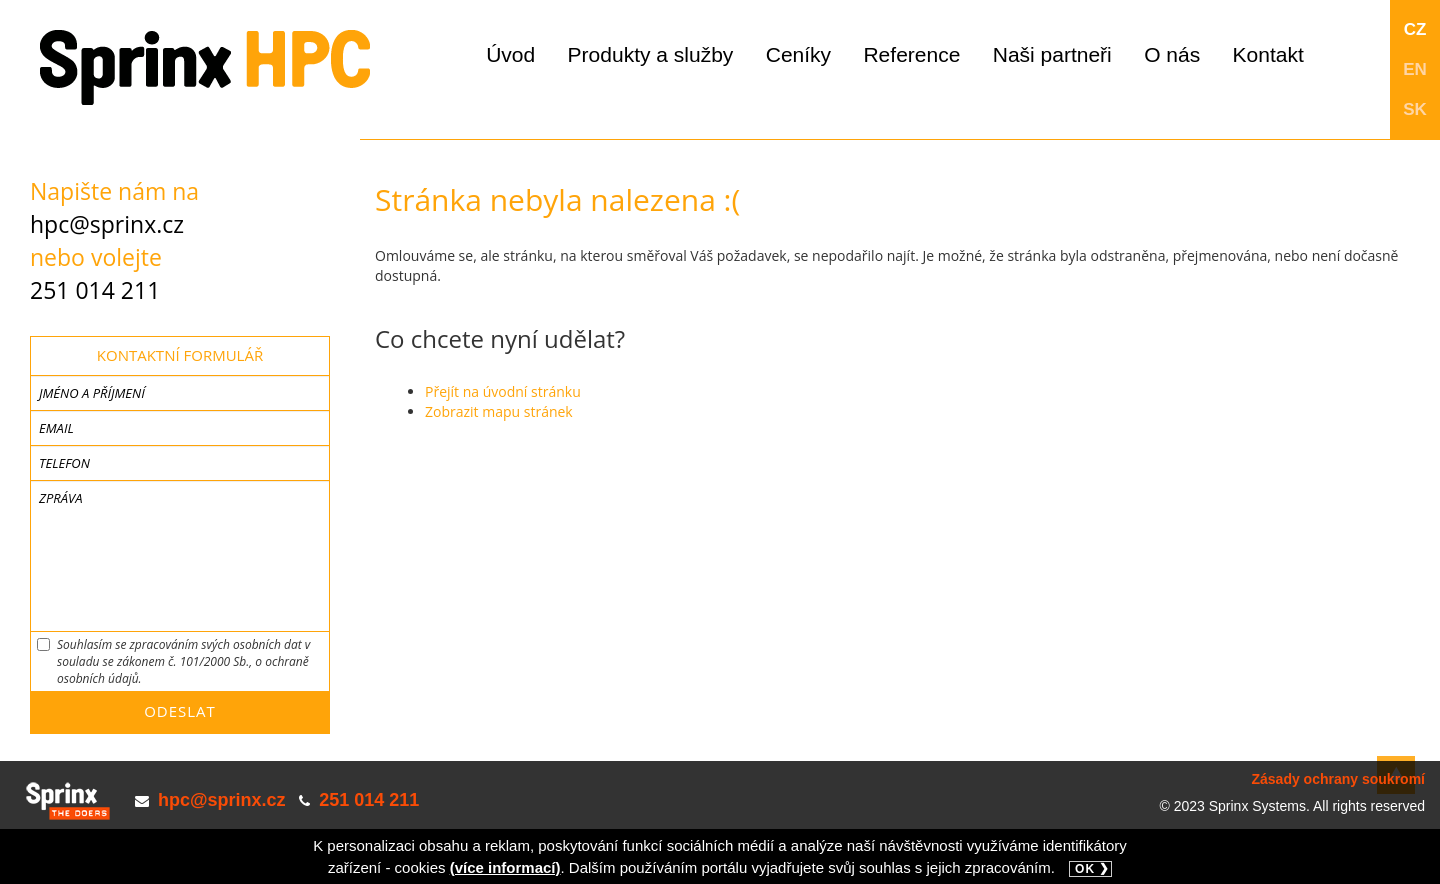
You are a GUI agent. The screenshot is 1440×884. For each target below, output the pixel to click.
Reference (911, 54)
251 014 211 (95, 290)
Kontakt (1268, 54)
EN (1415, 69)
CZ (1415, 29)
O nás (1172, 54)
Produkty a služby (651, 54)
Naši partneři (1052, 54)
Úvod (510, 54)
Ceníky (798, 54)
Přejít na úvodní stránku (503, 391)
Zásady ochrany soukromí (1338, 779)
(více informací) (505, 867)
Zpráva (60, 498)
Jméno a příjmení (92, 393)
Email (56, 428)
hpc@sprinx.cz (107, 224)
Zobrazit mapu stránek (499, 411)
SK (1415, 109)
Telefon (64, 463)
